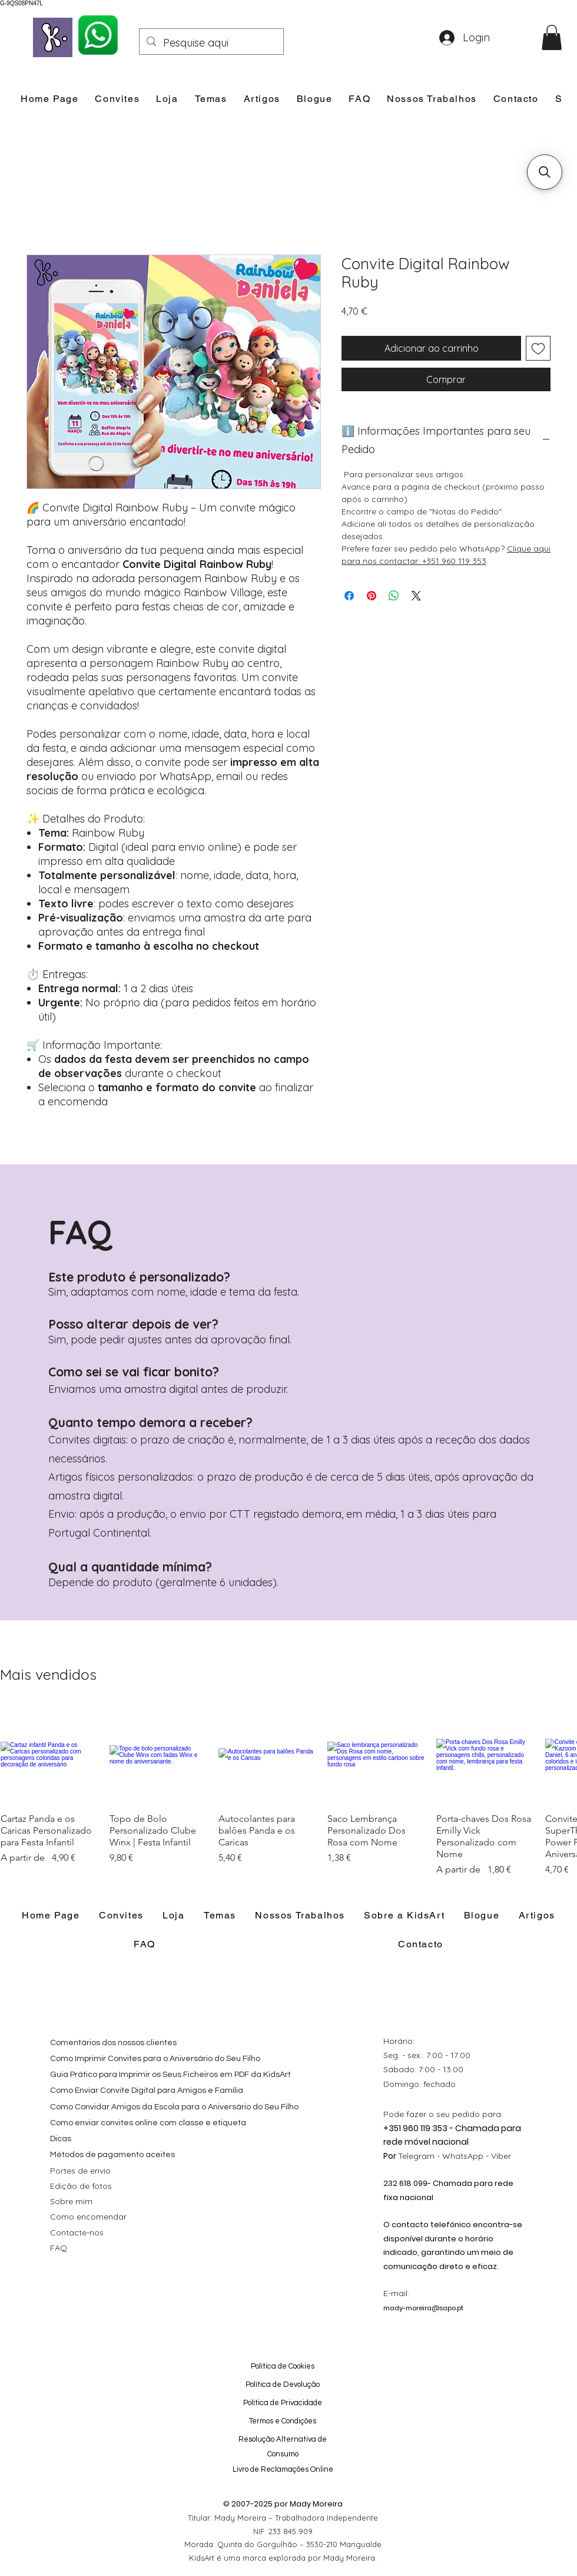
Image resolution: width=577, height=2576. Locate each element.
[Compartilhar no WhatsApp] (394, 596)
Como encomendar (88, 2216)
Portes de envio (80, 2170)
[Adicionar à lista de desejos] (538, 348)
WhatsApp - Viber (476, 2156)
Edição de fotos (81, 2186)
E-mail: (396, 2293)
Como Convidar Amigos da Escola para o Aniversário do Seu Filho (174, 2107)
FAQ (58, 2248)
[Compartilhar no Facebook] (349, 596)
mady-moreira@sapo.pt (423, 2308)
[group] (288, 1791)
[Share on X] (416, 596)
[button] (551, 37)
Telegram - (420, 2156)
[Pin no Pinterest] (371, 596)
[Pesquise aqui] (210, 43)
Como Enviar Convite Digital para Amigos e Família (146, 2090)
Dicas (60, 2139)
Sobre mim (71, 2201)
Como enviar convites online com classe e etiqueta (148, 2123)
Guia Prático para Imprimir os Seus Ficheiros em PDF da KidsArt (170, 2074)
